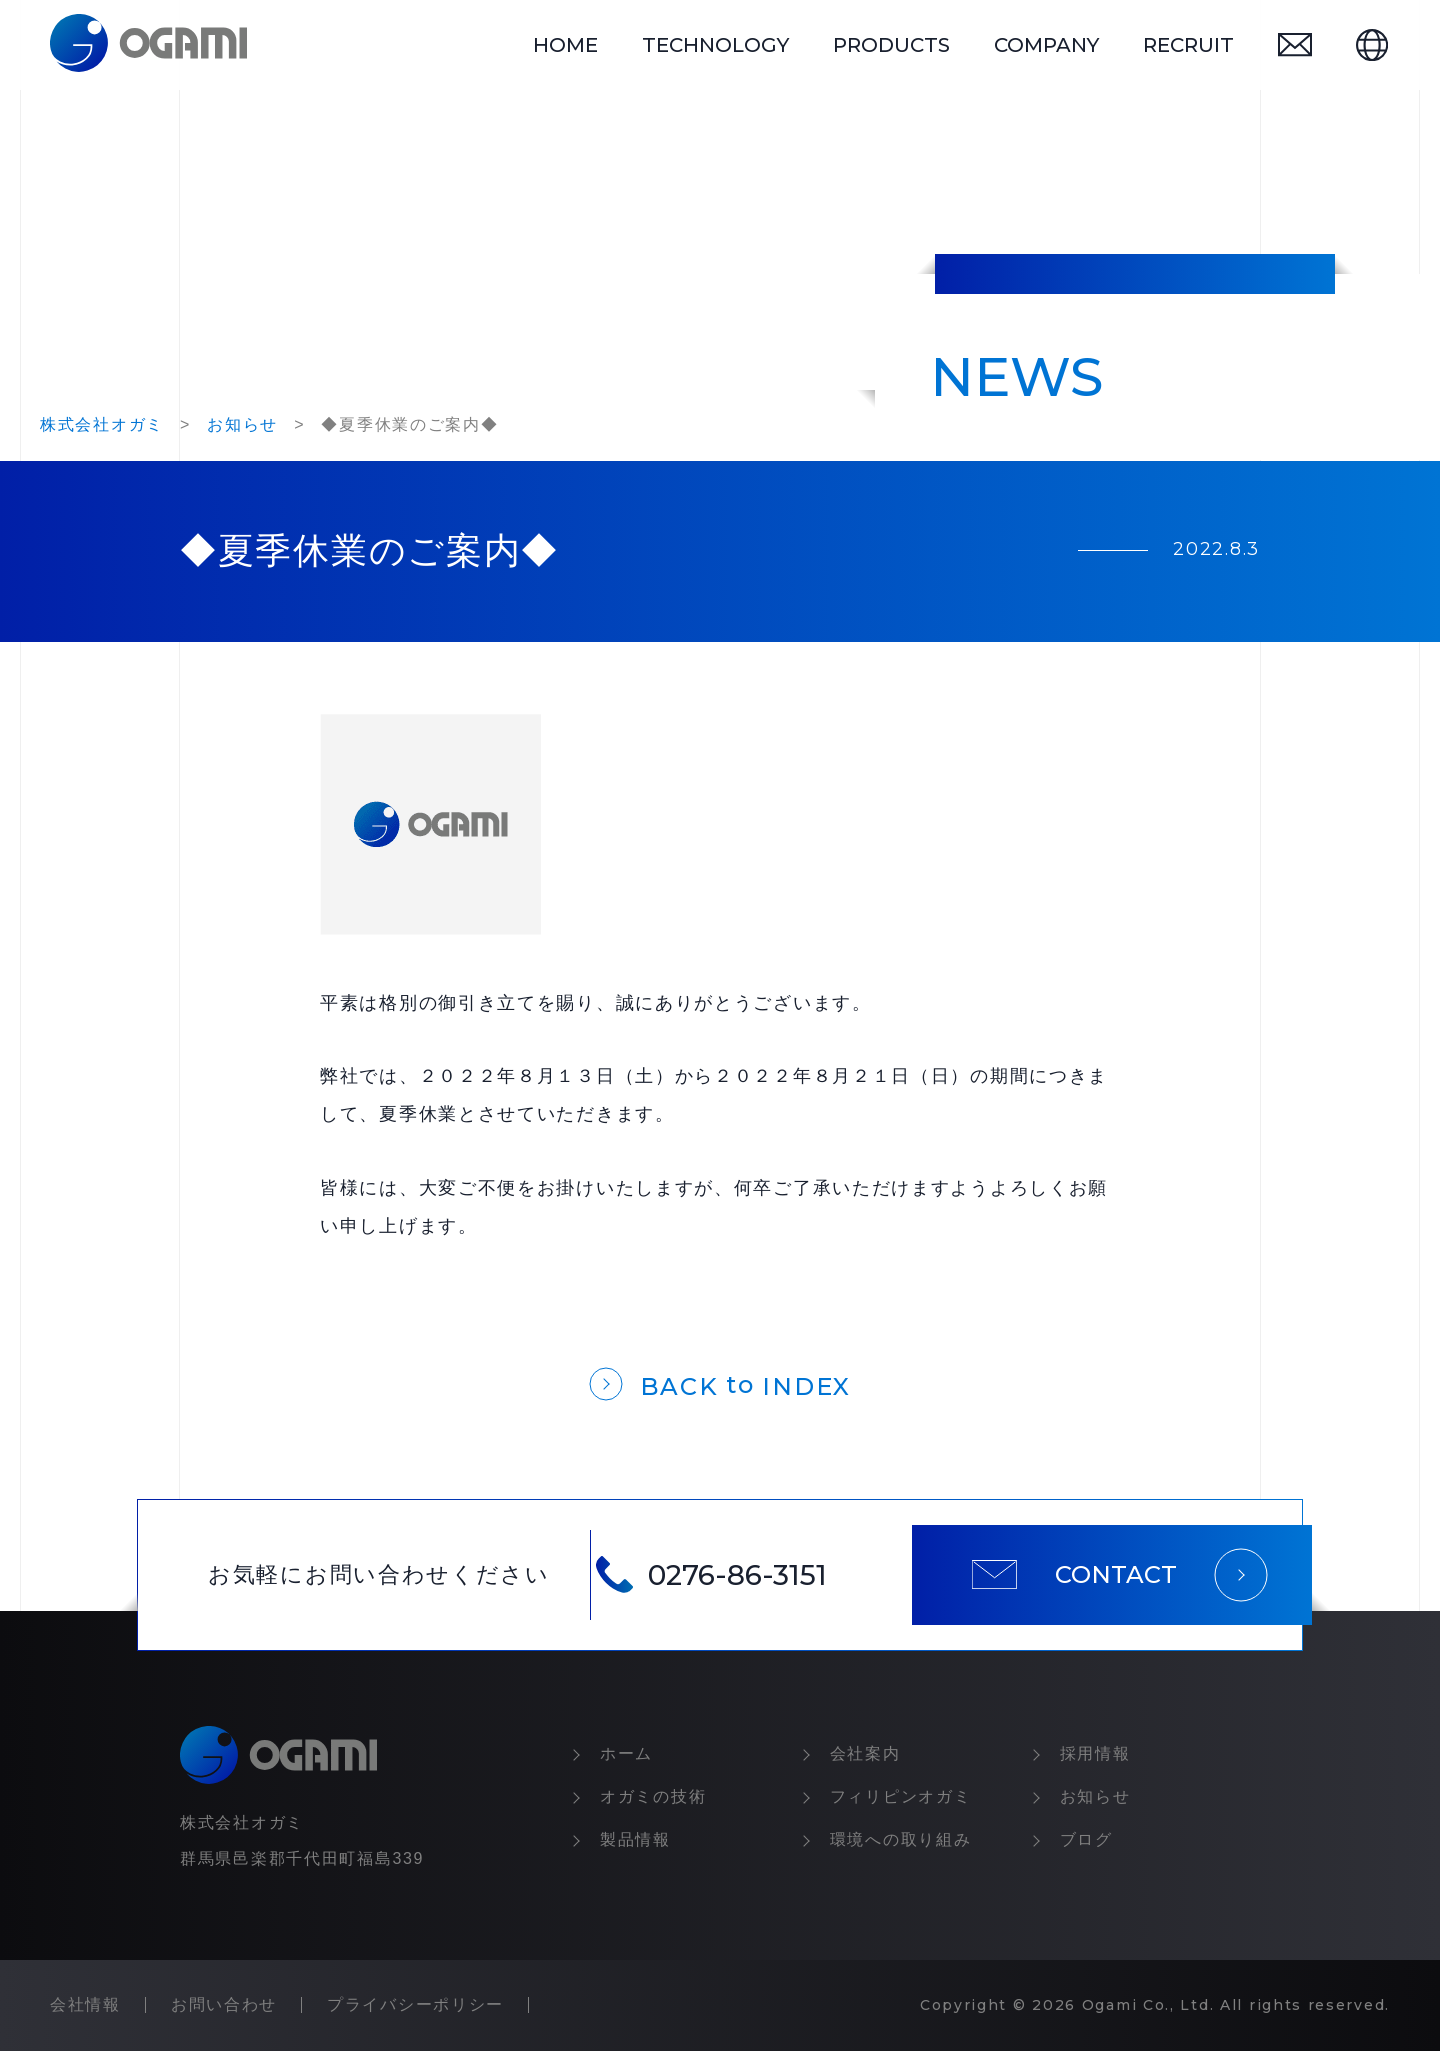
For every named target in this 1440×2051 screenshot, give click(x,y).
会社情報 (85, 2004)
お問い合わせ (224, 2004)
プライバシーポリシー (415, 2004)
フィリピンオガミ (901, 1796)
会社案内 (865, 1753)
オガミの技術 (653, 1796)
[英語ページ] (1372, 45)
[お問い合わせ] (1295, 44)
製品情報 (635, 1839)
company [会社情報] (1046, 45)
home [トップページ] (565, 45)
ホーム (626, 1753)
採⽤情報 (1095, 1753)
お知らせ (1095, 1796)
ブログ (1086, 1839)
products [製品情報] (891, 45)
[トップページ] (148, 45)
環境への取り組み (901, 1839)
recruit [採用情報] (1188, 45)
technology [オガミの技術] (715, 45)
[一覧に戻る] (720, 1382)
